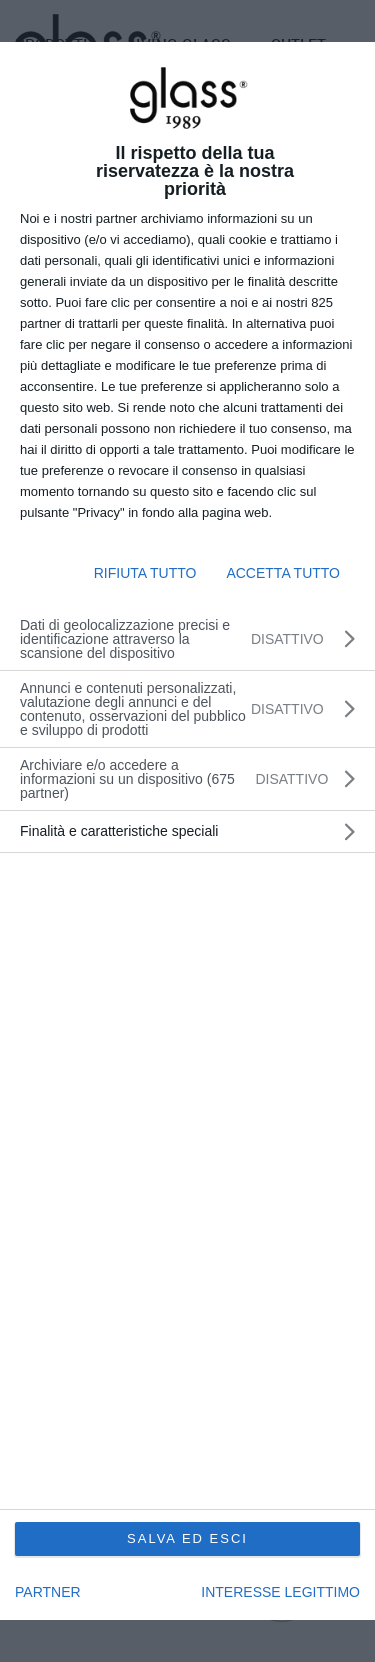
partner (48, 1592)
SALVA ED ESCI (187, 1538)
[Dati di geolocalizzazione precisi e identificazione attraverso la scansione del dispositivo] (187, 639)
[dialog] (187, 831)
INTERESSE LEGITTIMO (280, 1592)
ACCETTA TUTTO (283, 573)
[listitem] (187, 779)
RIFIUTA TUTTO (145, 573)
